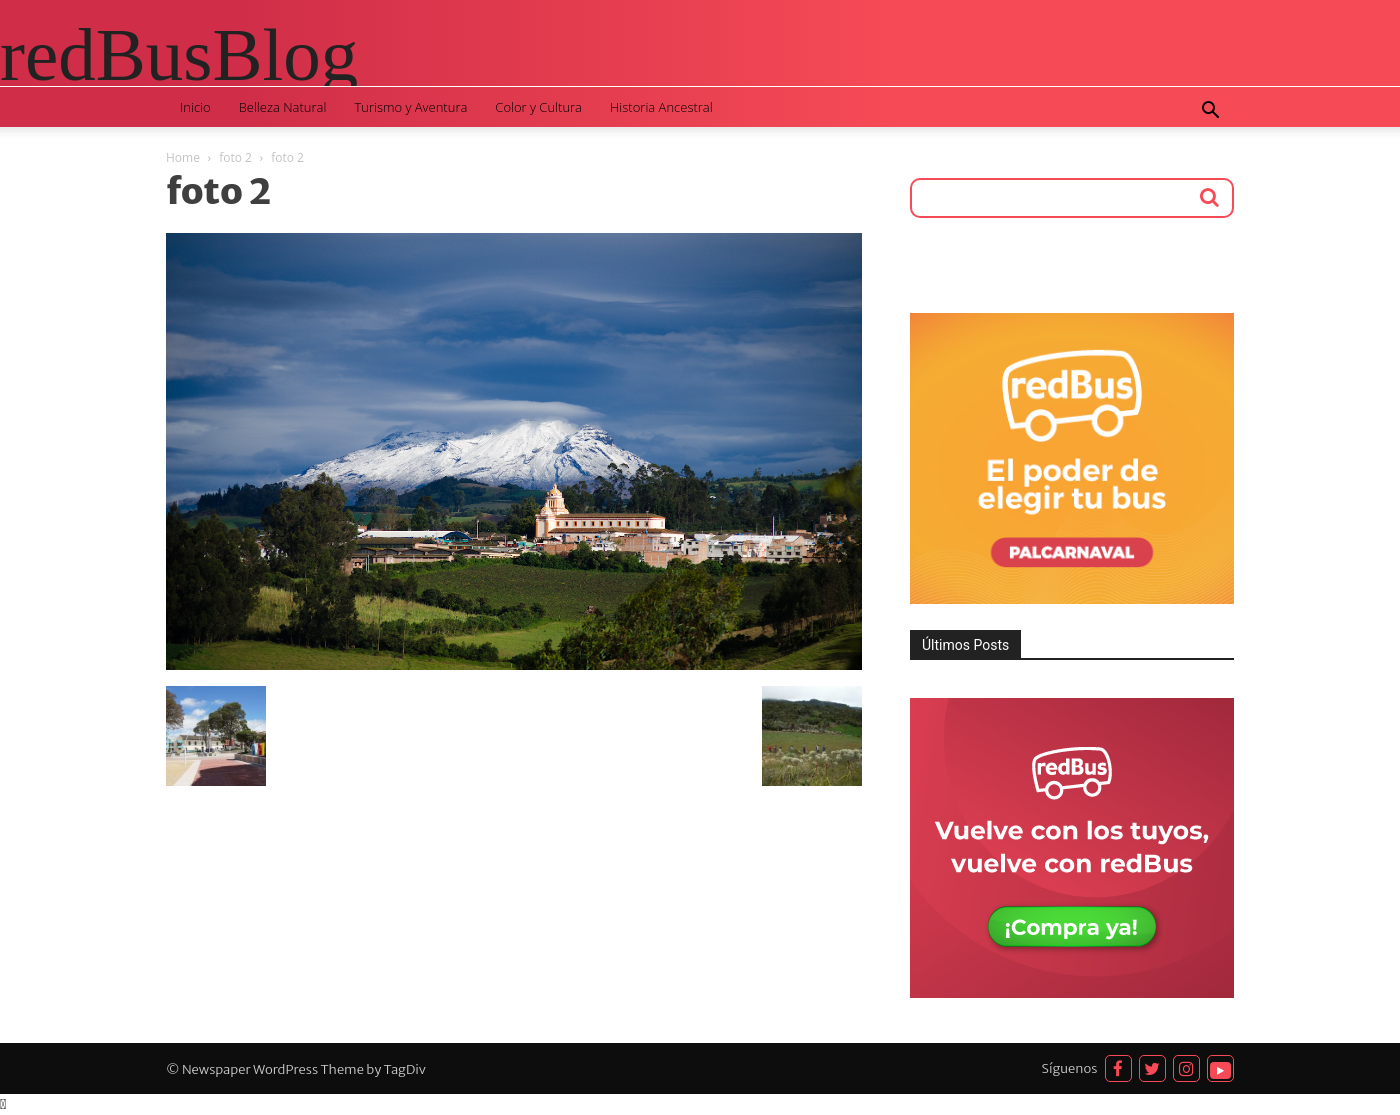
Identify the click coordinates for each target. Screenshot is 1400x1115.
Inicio (195, 107)
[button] (1210, 112)
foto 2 (235, 157)
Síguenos (1070, 1068)
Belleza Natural (283, 107)
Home (183, 157)
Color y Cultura (538, 107)
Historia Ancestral (661, 107)
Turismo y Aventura (410, 107)
